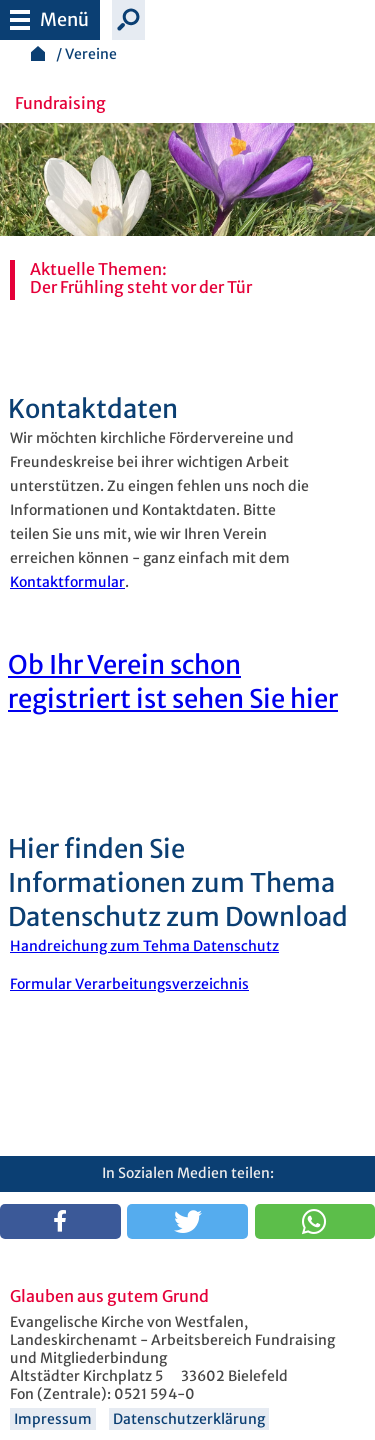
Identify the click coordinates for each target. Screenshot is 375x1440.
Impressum (53, 1419)
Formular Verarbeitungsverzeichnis (129, 984)
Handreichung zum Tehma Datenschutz (144, 946)
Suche (128, 20)
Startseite (38, 53)
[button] (60, 1221)
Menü (49, 15)
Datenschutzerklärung (189, 1419)
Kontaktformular (67, 582)
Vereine (91, 54)
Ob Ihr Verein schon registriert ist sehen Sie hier (173, 682)
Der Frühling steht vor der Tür (141, 287)
